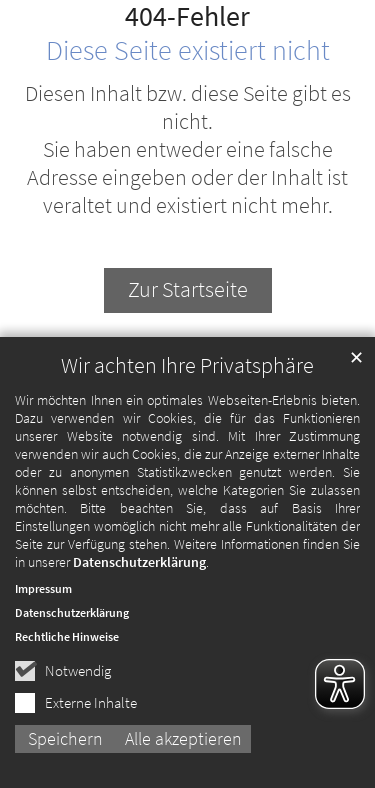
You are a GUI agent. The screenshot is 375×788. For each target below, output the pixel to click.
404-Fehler (187, 17)
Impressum (43, 588)
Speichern (65, 738)
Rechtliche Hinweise (67, 636)
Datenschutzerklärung (139, 562)
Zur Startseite (188, 289)
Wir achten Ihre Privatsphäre (187, 365)
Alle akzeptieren (183, 738)
